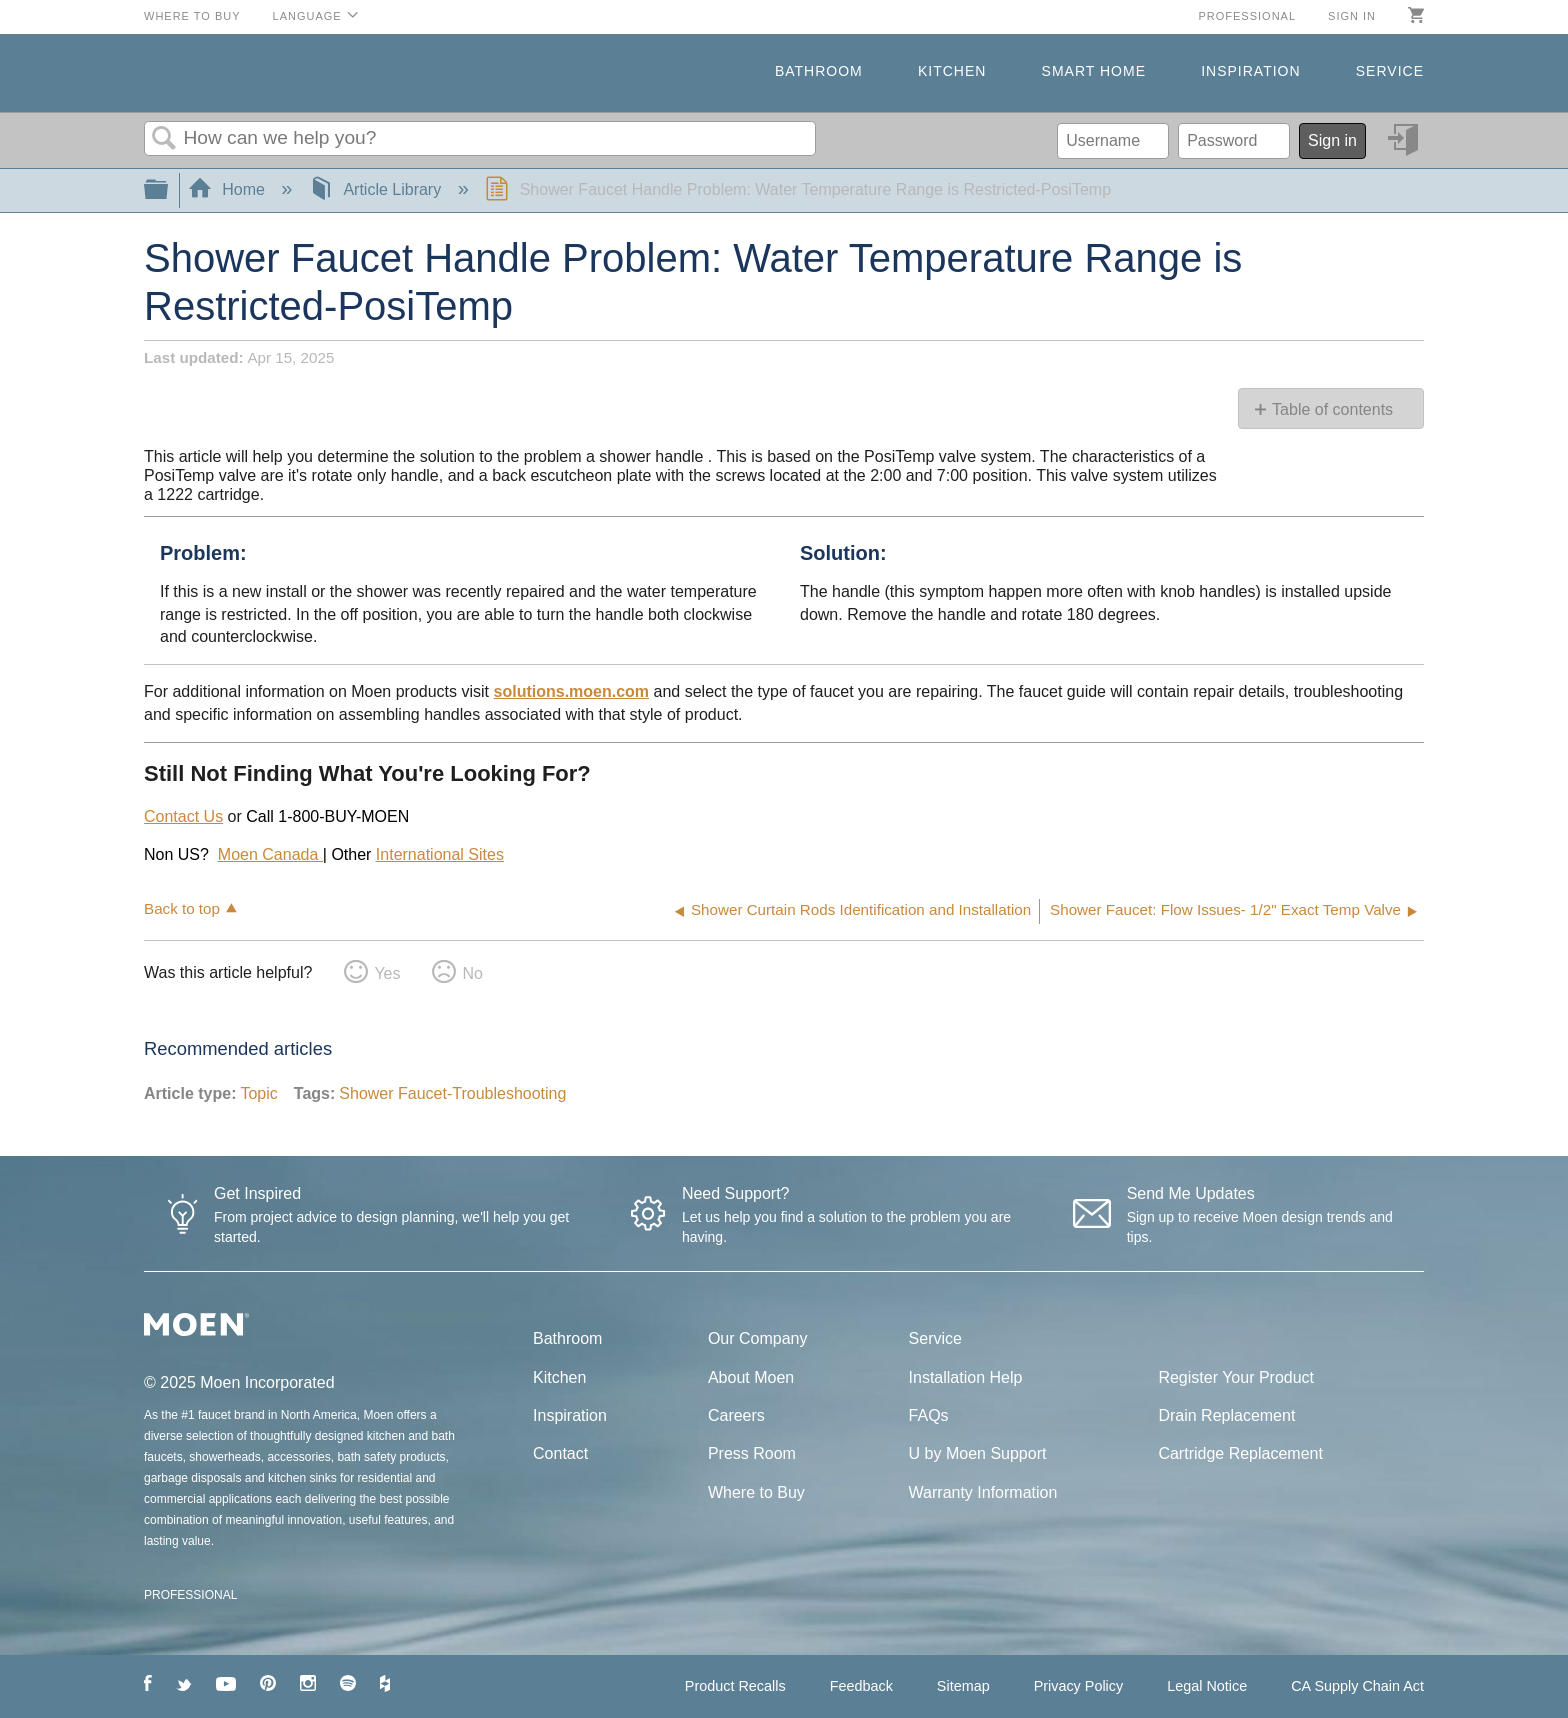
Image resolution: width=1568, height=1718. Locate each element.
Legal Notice (1207, 1686)
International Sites (440, 854)
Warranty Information (983, 1492)
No (472, 973)
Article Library (377, 189)
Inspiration (1250, 71)
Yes (387, 973)
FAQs (929, 1415)
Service (1390, 71)
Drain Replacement (1226, 1415)
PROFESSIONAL (190, 1595)
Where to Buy (192, 16)
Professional (1247, 16)
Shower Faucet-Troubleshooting (452, 1093)
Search (164, 139)
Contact (560, 1453)
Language (307, 16)
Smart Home (1094, 71)
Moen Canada (270, 854)
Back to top (182, 908)
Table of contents (1332, 409)
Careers (736, 1415)
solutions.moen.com (572, 691)
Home (229, 189)
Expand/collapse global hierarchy (169, 190)
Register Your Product (1236, 1377)
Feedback (861, 1686)
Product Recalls (735, 1686)
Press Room (752, 1453)
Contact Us (183, 816)
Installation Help (966, 1377)
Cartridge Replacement (1240, 1453)
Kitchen (952, 71)
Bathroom (819, 71)
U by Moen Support (978, 1453)
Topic (258, 1093)
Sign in (1352, 16)
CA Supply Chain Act (1357, 1686)
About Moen (751, 1377)
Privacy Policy (1079, 1686)
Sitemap (963, 1686)
